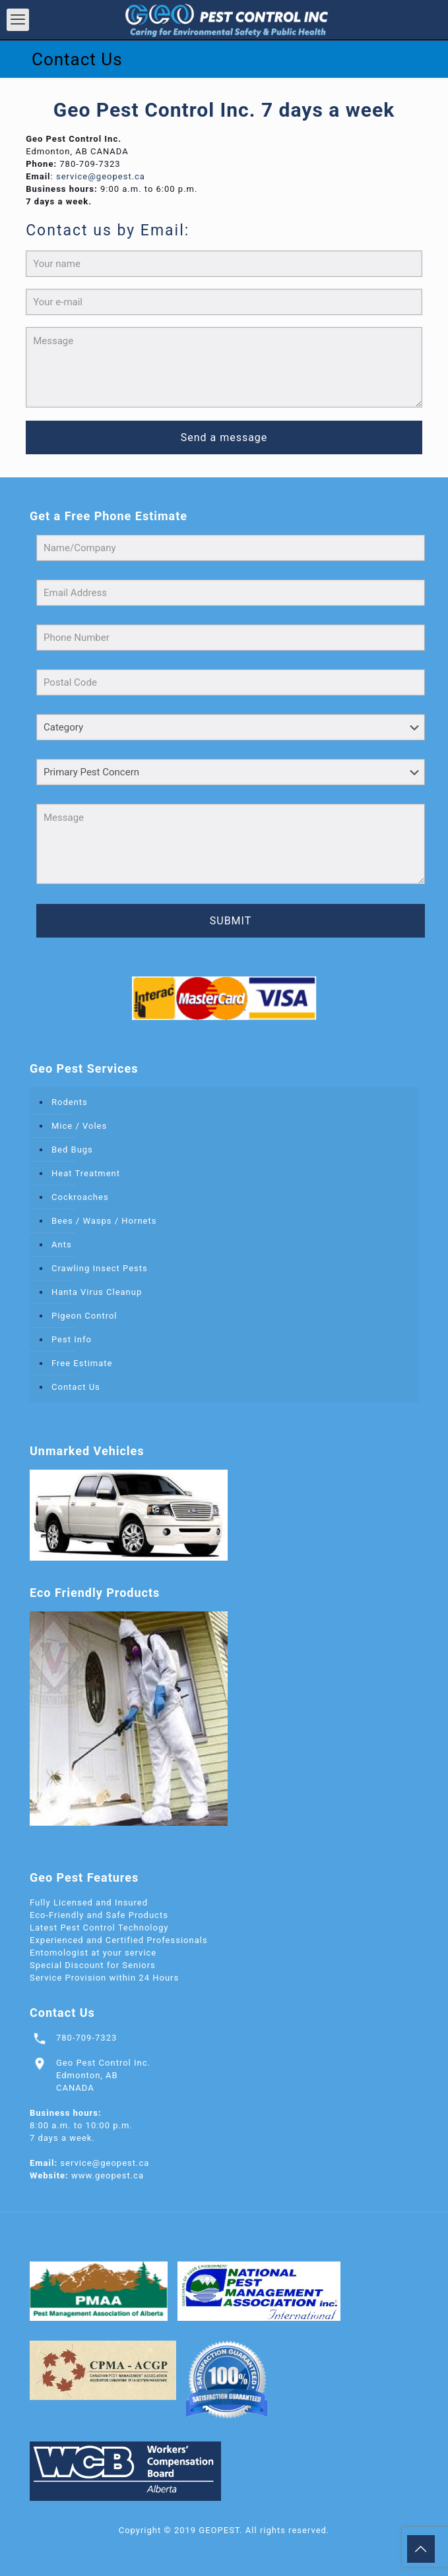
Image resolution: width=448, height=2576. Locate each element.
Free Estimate (81, 1363)
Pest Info (71, 1339)
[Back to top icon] (421, 2549)
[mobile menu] (18, 20)
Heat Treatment (85, 1173)
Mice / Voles (79, 1126)
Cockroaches (80, 1197)
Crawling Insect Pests (99, 1268)
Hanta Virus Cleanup (96, 1292)
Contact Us (75, 1387)
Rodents (69, 1102)
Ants (61, 1244)
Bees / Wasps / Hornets (103, 1221)
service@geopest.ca (100, 176)
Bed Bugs (72, 1149)
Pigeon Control (84, 1316)
